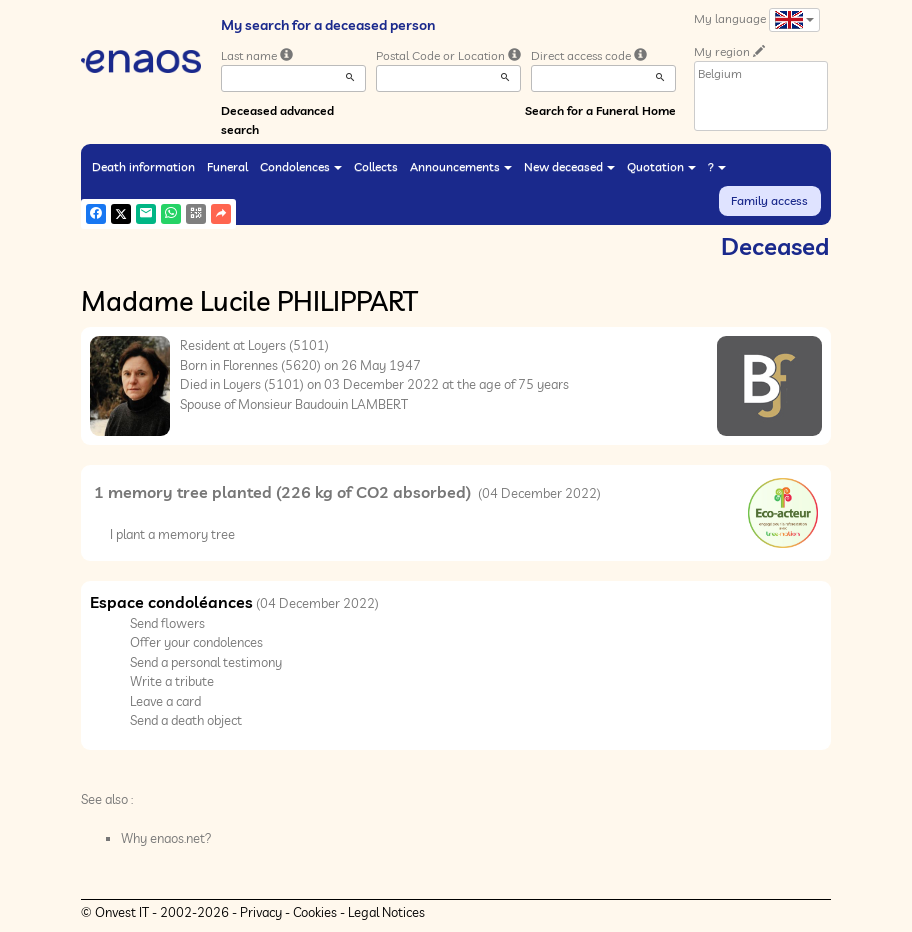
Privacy (261, 912)
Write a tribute (172, 681)
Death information (143, 166)
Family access (769, 200)
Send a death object (186, 720)
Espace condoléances (171, 602)
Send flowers (167, 623)
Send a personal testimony (206, 662)
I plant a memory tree (172, 534)
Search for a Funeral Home (600, 110)
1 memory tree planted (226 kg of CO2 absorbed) (284, 492)
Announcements (461, 166)
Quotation (661, 166)
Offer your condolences (196, 642)
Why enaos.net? (166, 838)
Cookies (315, 912)
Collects (376, 166)
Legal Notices (386, 912)
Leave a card (165, 701)
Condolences (301, 166)
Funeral (227, 166)
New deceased (569, 166)
